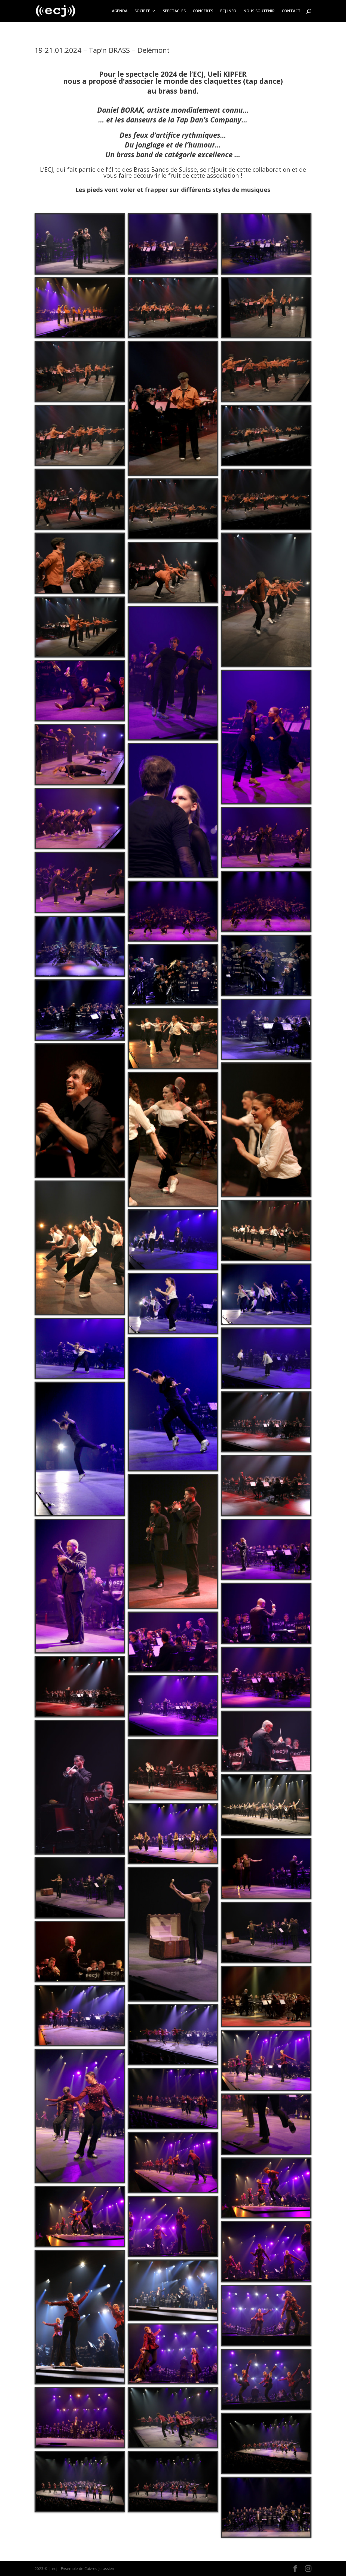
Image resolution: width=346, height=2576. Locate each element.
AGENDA (119, 11)
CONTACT (291, 11)
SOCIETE (142, 11)
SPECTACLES (174, 11)
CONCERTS (203, 11)
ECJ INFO (228, 11)
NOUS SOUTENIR (259, 11)
